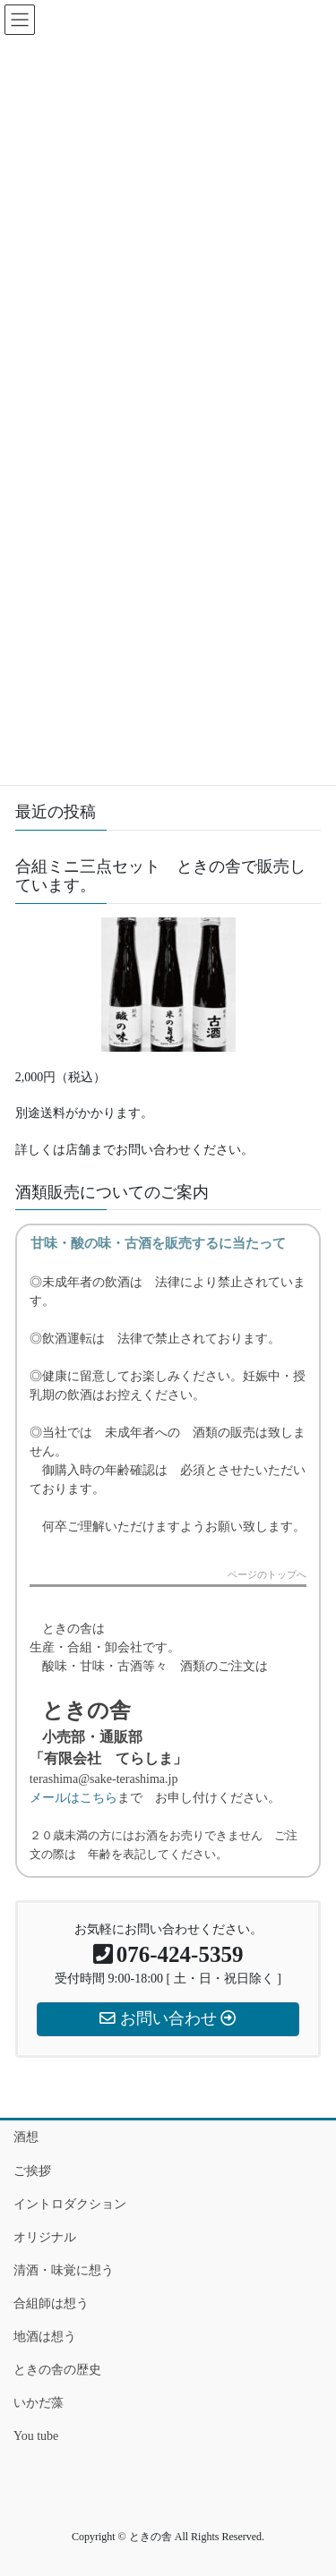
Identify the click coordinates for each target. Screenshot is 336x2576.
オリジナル (44, 2237)
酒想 (26, 2137)
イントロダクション (69, 2204)
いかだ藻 (38, 2403)
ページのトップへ (267, 1575)
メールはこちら (73, 1797)
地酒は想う (44, 2336)
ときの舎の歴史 (57, 2369)
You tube (35, 2436)
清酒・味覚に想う (63, 2270)
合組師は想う (51, 2303)
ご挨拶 (32, 2171)
